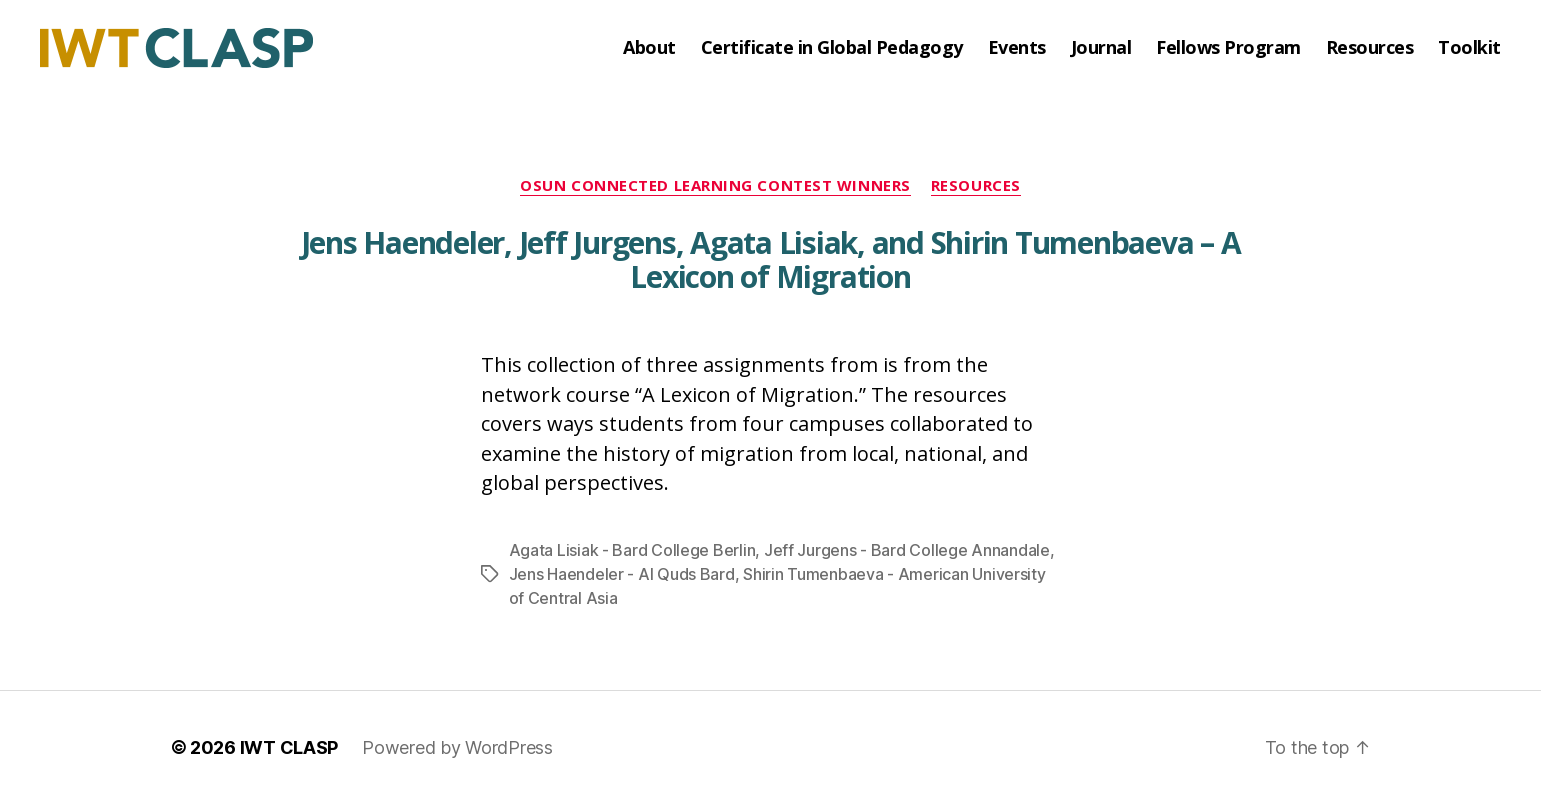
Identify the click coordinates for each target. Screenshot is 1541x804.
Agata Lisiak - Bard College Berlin (632, 550)
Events (1017, 48)
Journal (1101, 48)
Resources (1370, 48)
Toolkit (1469, 48)
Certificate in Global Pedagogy (832, 48)
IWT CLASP (289, 747)
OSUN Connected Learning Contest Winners (715, 185)
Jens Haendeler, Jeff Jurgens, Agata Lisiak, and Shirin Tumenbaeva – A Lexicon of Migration (771, 259)
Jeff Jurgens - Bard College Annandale (907, 550)
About (649, 48)
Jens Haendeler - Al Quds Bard (622, 574)
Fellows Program (1228, 48)
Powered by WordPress (457, 747)
